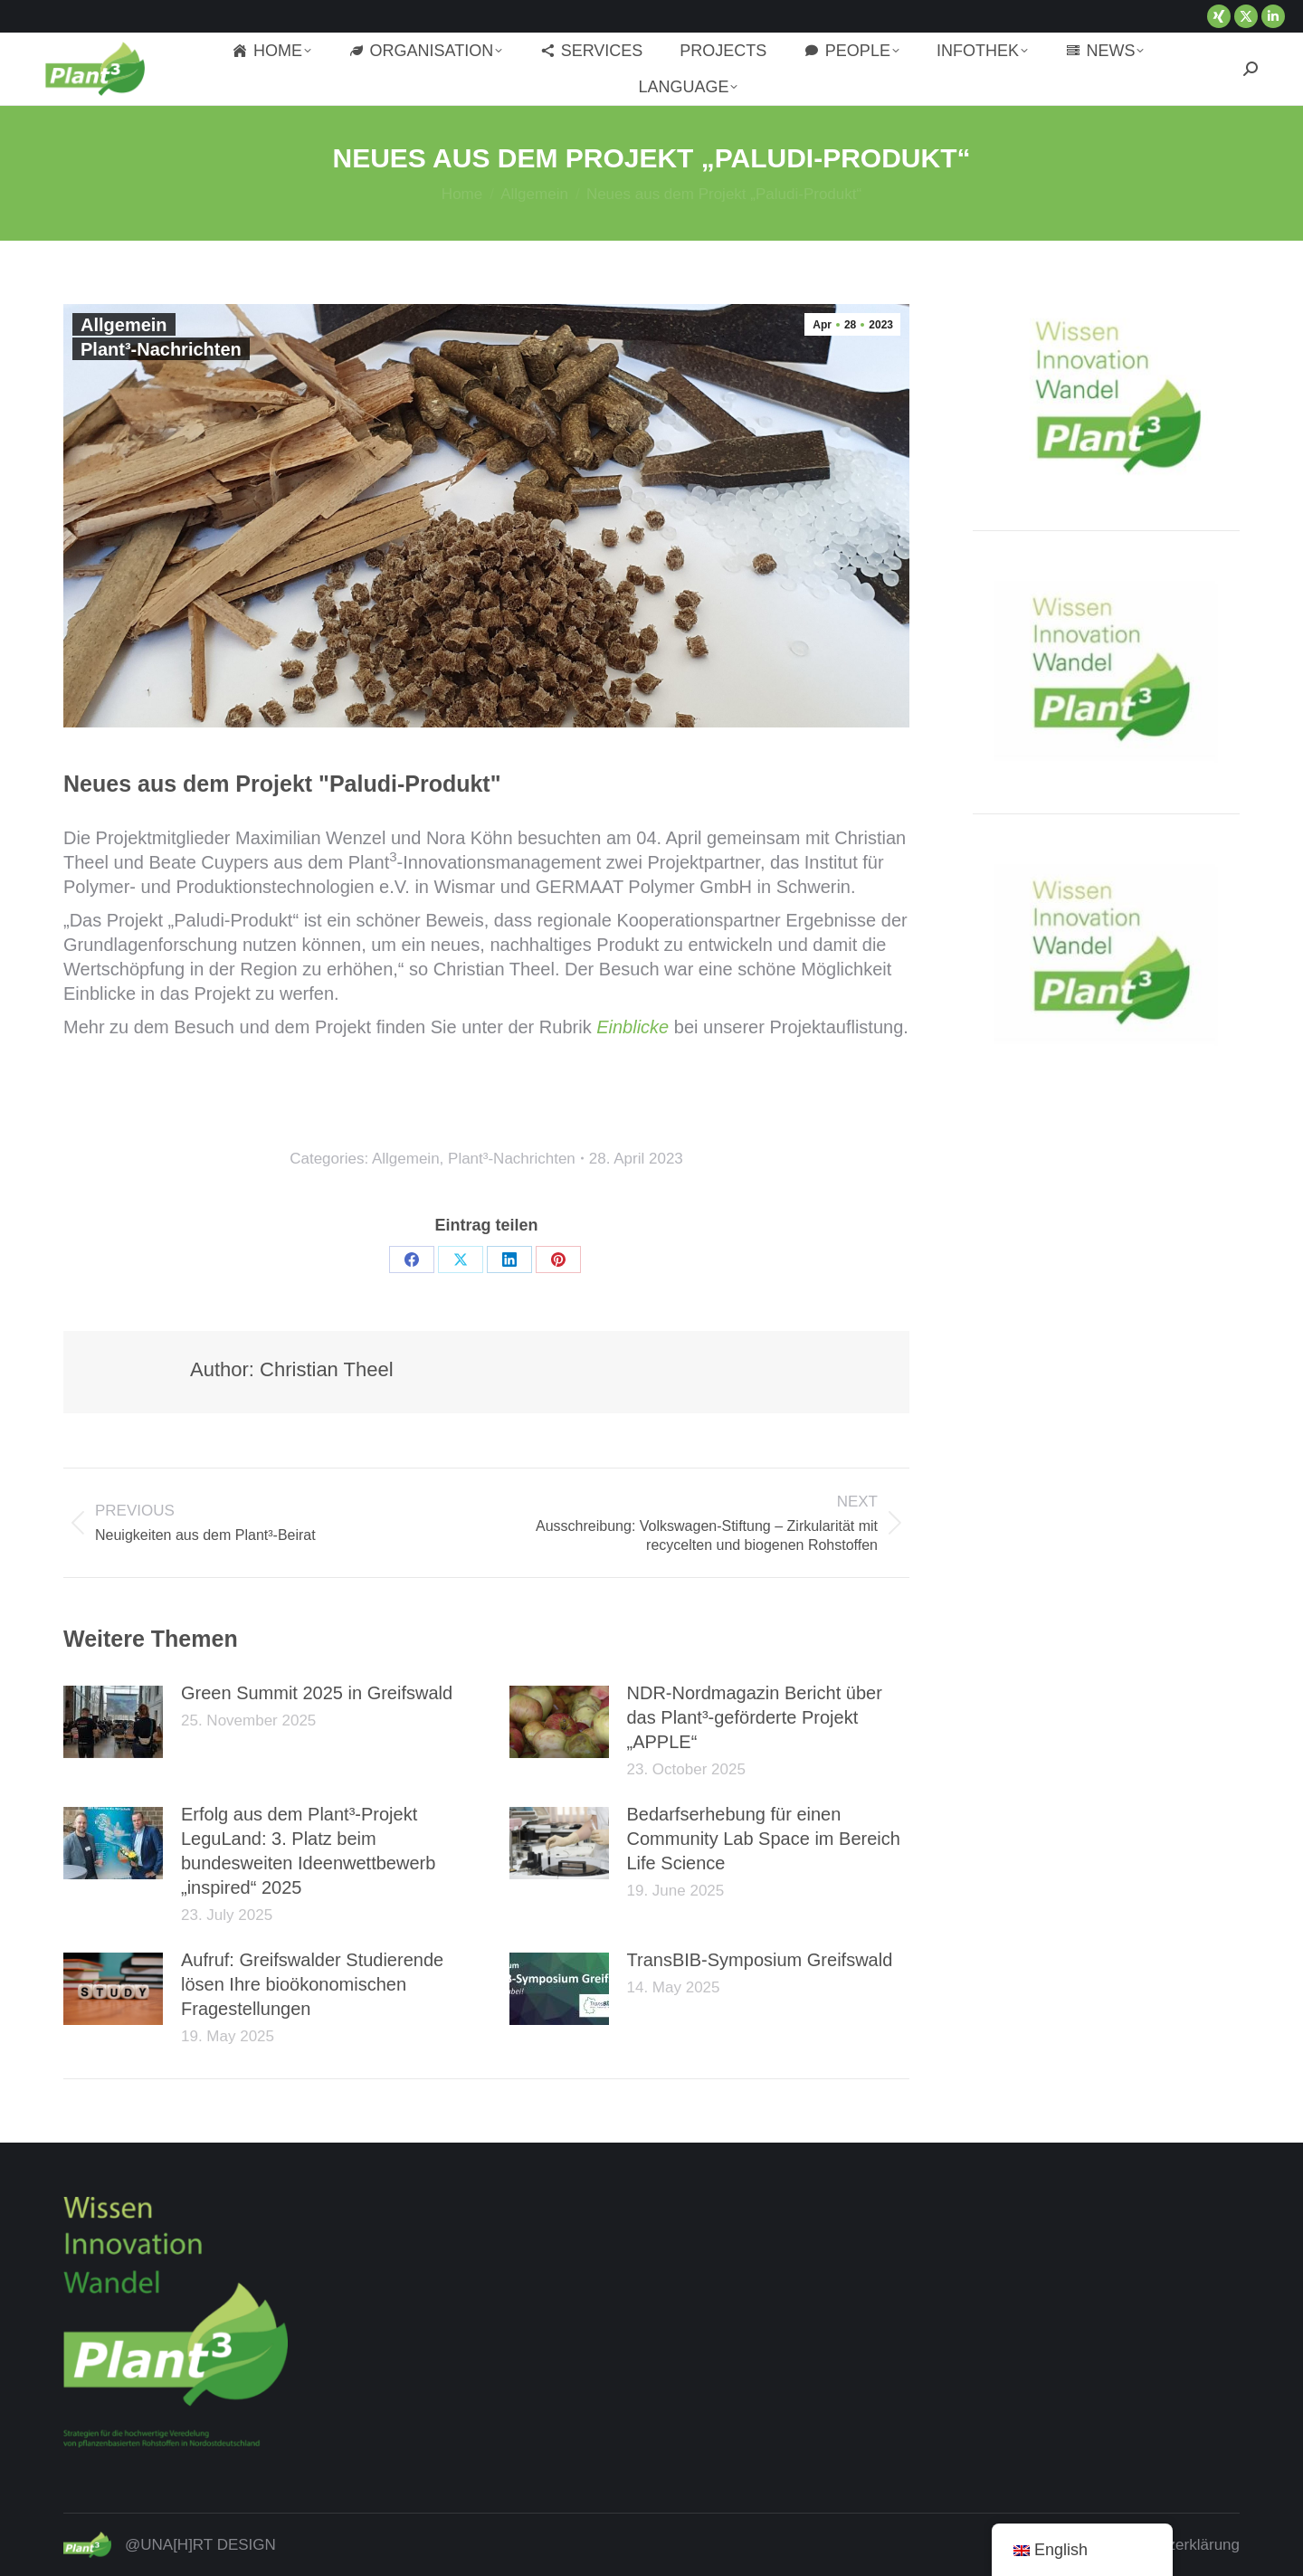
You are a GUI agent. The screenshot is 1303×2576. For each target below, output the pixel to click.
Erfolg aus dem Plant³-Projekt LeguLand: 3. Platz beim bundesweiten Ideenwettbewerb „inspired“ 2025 (308, 1850)
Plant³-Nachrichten (161, 349)
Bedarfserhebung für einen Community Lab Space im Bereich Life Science (763, 1838)
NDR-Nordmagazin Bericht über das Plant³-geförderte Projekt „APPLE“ (754, 1717)
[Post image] (113, 1722)
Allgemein (124, 325)
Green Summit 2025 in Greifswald (316, 1693)
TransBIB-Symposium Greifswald (760, 1960)
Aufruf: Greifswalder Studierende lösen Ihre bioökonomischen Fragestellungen (312, 1984)
